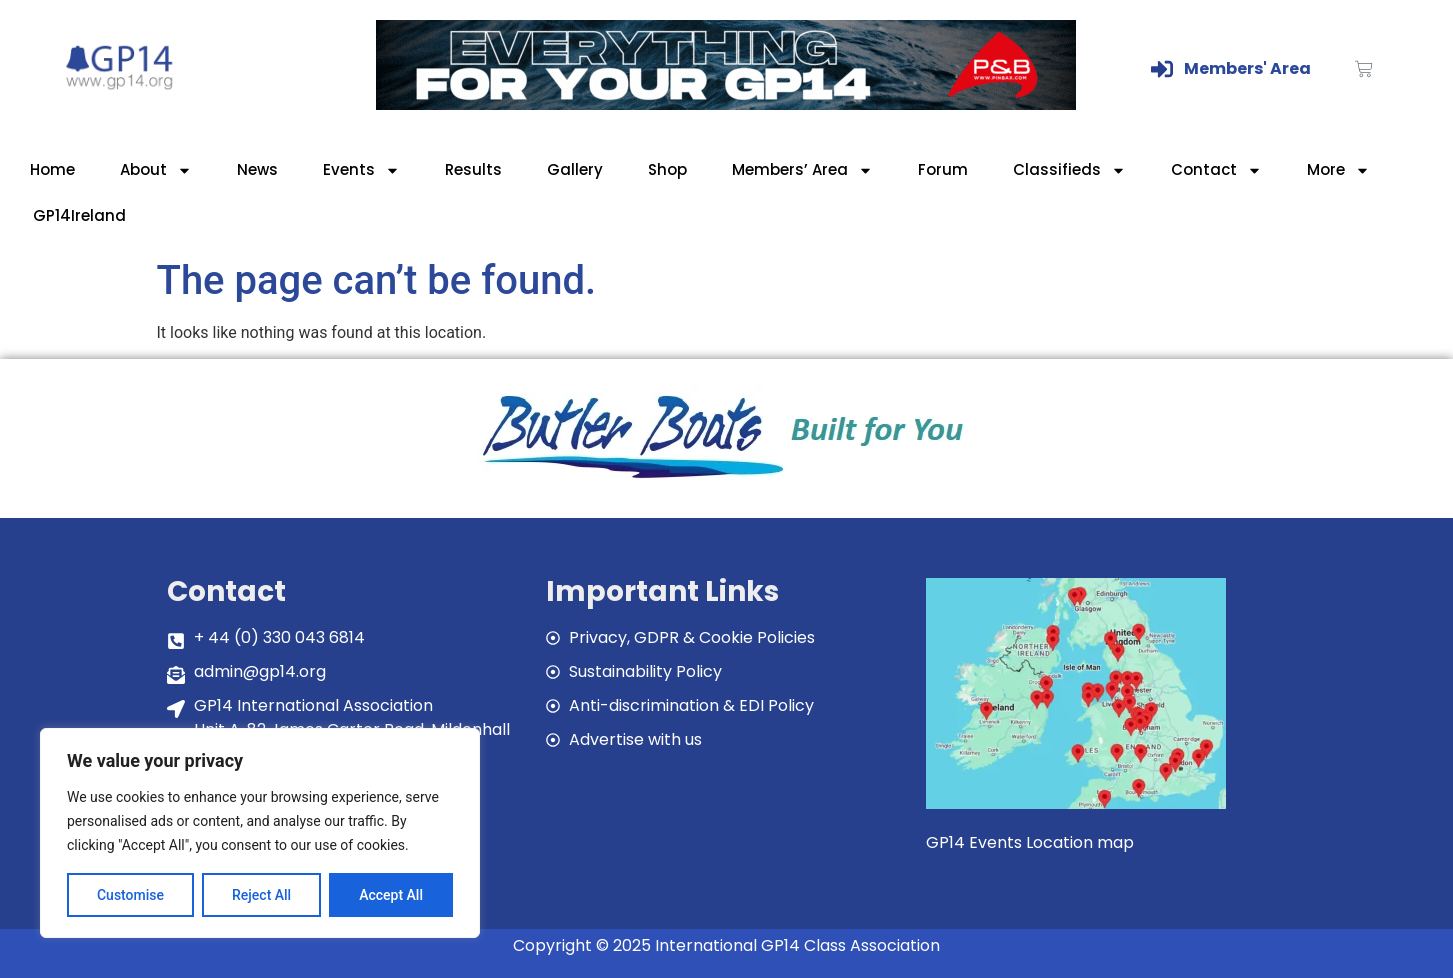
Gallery (575, 169)
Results (473, 169)
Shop (667, 169)
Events (361, 170)
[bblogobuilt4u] (727, 480)
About (156, 170)
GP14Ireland (79, 215)
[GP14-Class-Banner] (726, 104)
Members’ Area (802, 170)
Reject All (261, 895)
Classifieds (1069, 170)
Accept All (391, 895)
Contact (1216, 170)
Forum (943, 169)
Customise (130, 895)
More (1338, 170)
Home (52, 169)
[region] (260, 833)
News (257, 169)
